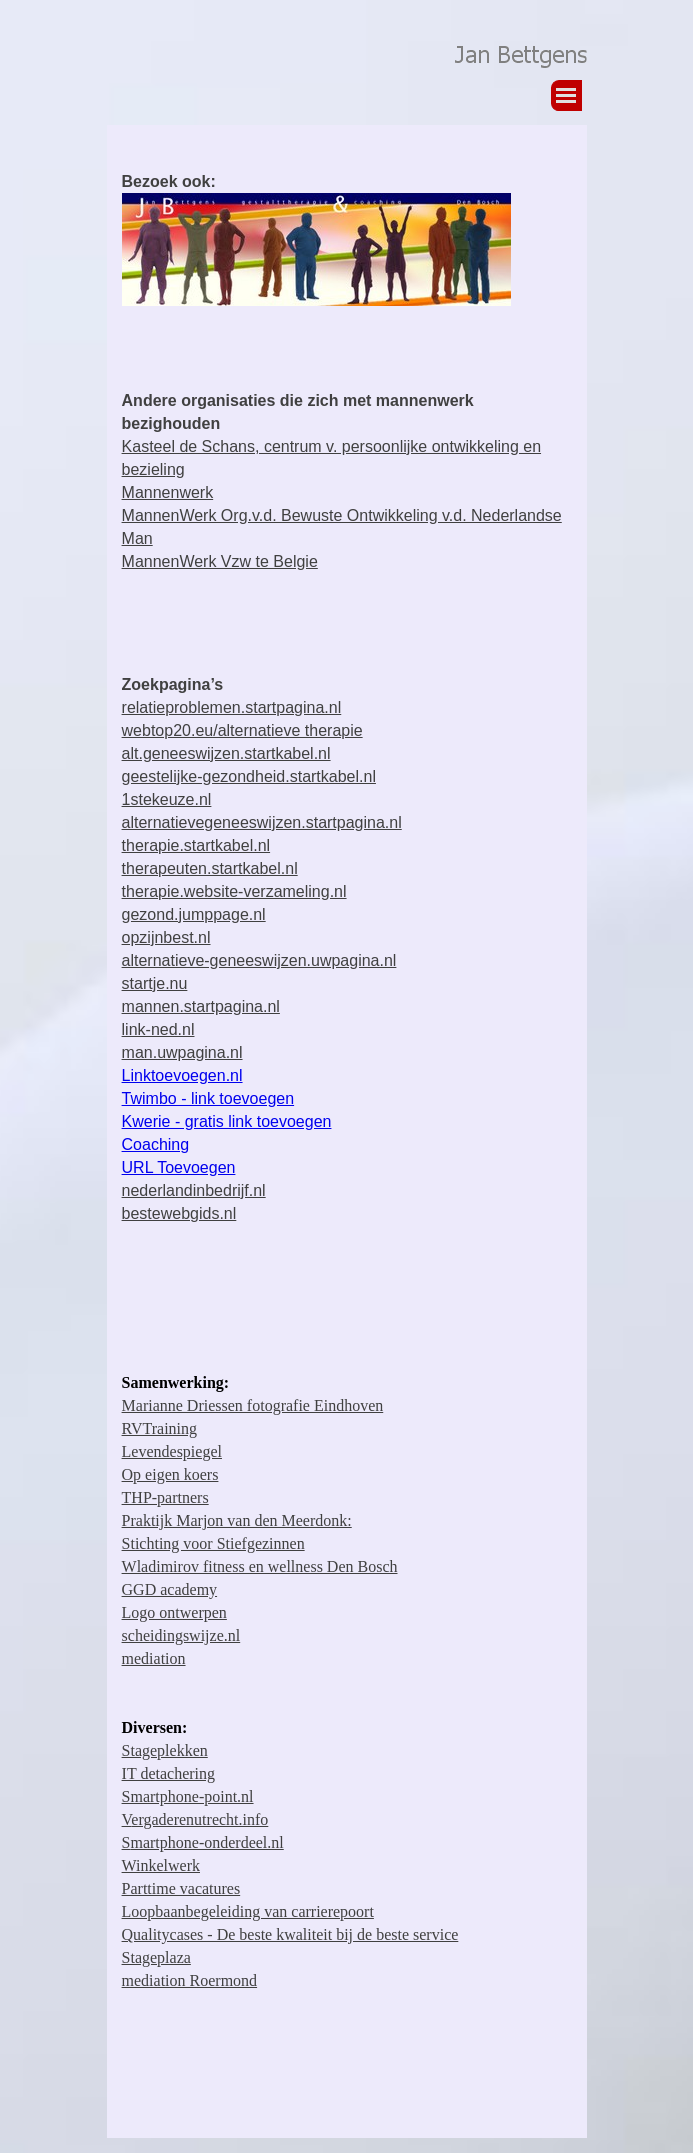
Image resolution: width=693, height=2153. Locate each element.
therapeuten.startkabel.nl (210, 868)
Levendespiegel (172, 1451)
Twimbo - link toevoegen (208, 1098)
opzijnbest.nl (166, 937)
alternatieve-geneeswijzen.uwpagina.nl (259, 960)
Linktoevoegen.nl (182, 1075)
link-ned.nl (158, 1029)
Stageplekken (165, 1750)
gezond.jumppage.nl (194, 914)
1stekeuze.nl (167, 799)
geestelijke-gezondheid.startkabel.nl (249, 776)
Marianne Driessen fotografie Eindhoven (253, 1405)
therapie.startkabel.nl (196, 845)
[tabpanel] (347, 239)
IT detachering (168, 1773)
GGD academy (170, 1589)
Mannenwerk (168, 492)
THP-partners (165, 1497)
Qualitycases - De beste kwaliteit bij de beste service (290, 1934)
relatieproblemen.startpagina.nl (232, 707)
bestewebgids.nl (179, 1213)
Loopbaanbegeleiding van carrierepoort (248, 1911)
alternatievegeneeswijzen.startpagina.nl (262, 822)
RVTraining (159, 1428)
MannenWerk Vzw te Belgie (220, 561)
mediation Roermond (190, 1980)
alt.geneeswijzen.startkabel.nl (226, 753)
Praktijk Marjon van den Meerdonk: (237, 1520)
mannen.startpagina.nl (201, 1006)
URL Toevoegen (179, 1167)
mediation (154, 1658)
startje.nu (155, 983)
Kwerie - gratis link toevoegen (227, 1121)
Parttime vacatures (181, 1888)
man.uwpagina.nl (182, 1052)
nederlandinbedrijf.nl (194, 1190)
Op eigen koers (170, 1474)
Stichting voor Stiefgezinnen (213, 1543)
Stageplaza (156, 1957)
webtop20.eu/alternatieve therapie (242, 730)
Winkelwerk (161, 1865)
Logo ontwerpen (174, 1612)
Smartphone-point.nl (188, 1796)
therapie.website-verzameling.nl (234, 891)
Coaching (156, 1144)
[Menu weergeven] (566, 95)
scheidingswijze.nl (181, 1635)
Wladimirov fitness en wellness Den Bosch (260, 1566)
